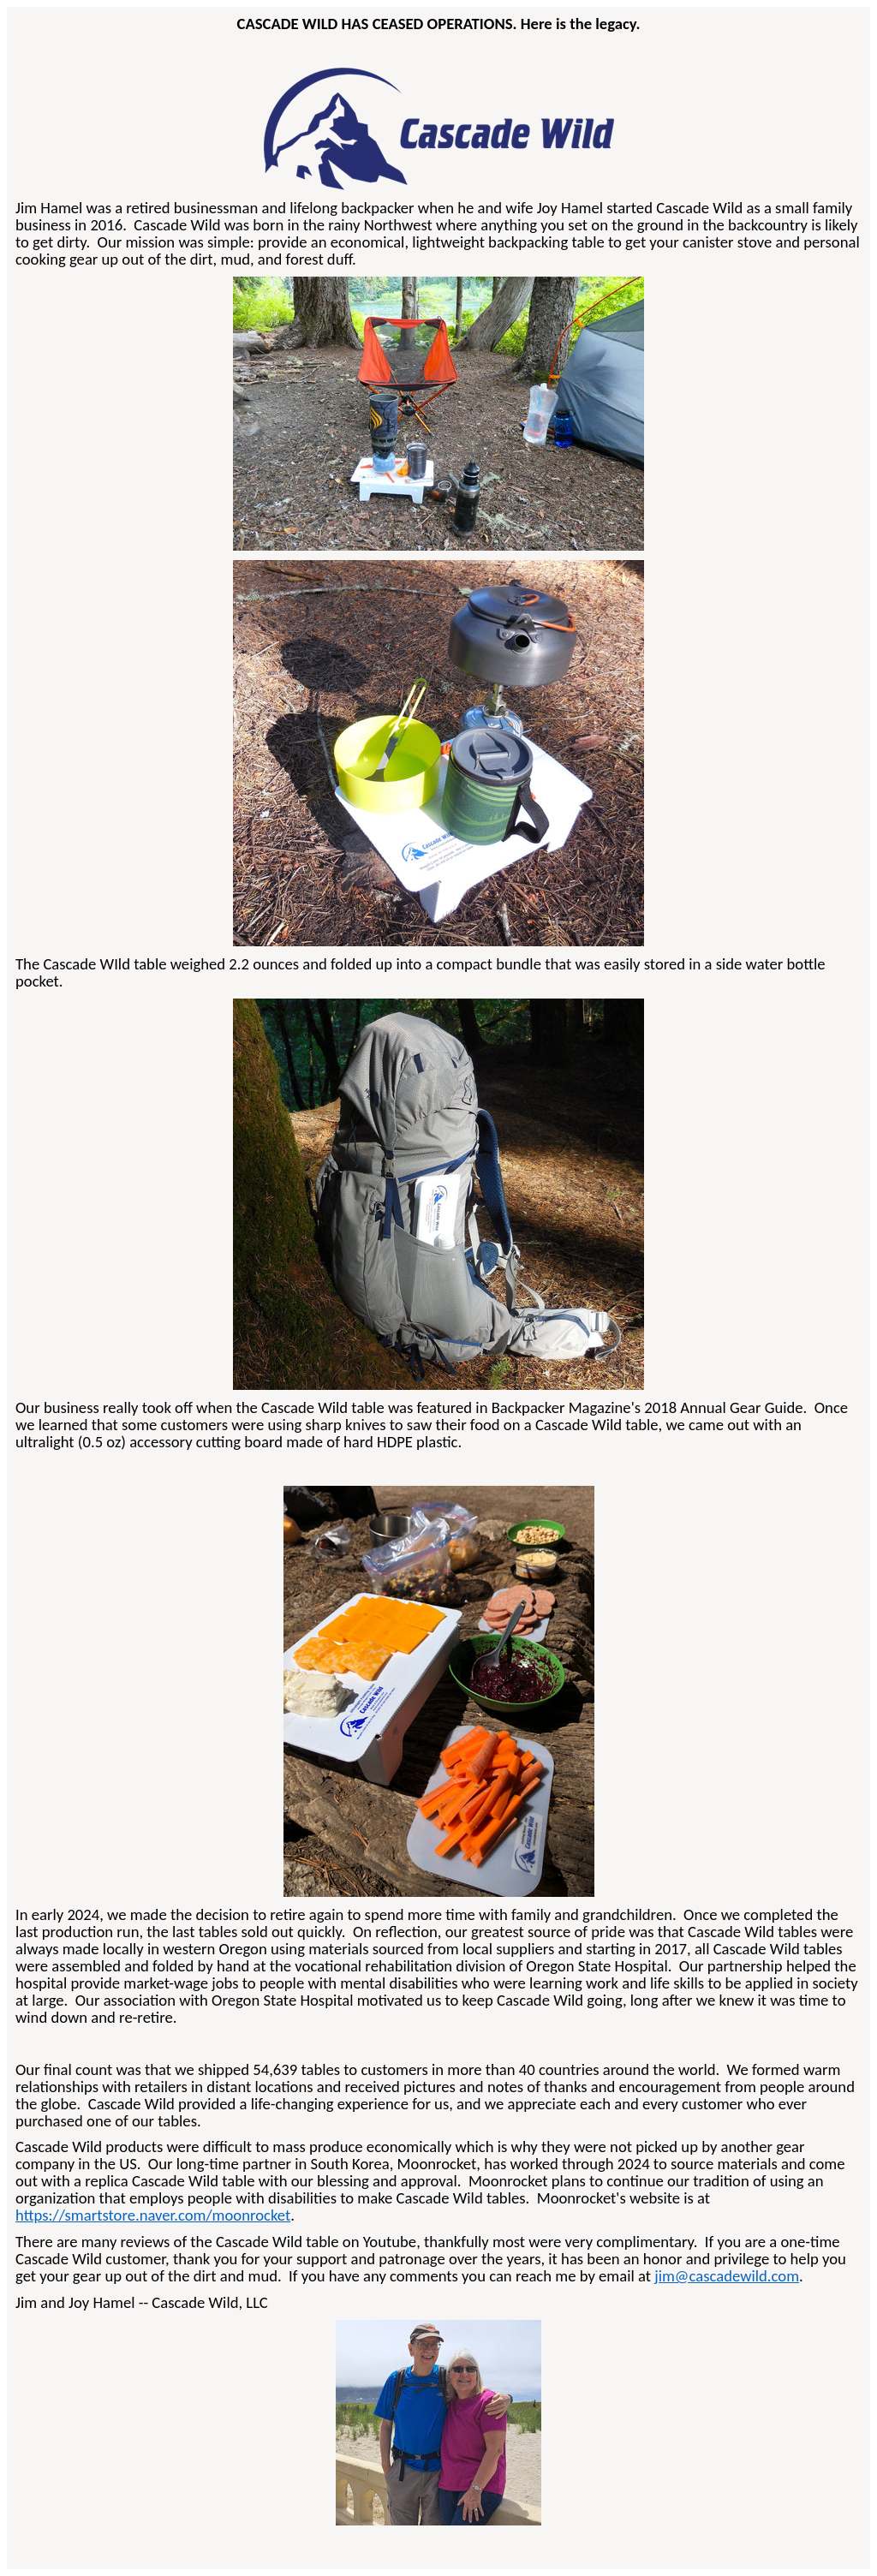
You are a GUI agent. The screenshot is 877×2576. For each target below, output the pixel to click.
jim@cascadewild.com (726, 2276)
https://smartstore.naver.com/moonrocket (152, 2215)
